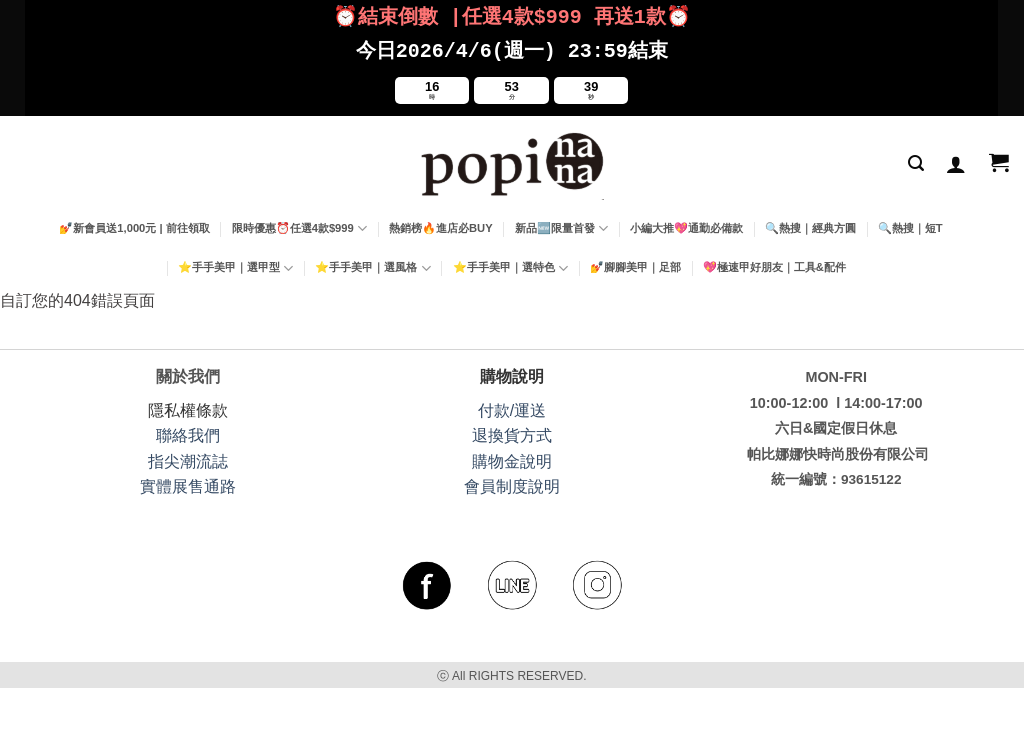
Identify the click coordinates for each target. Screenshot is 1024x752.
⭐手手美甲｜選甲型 (235, 264)
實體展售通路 (188, 482)
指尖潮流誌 (188, 457)
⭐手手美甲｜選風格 (372, 264)
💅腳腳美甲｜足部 (635, 263)
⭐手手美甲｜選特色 (510, 264)
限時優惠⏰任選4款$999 (299, 224)
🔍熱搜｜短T (910, 224)
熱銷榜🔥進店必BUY (441, 224)
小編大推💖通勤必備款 (686, 224)
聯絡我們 (188, 431)
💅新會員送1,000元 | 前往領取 (134, 224)
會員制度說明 (512, 482)
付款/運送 (512, 406)
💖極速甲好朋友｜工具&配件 (774, 263)
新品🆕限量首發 (561, 224)
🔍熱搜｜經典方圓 (810, 224)
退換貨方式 (512, 431)
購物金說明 (512, 457)
